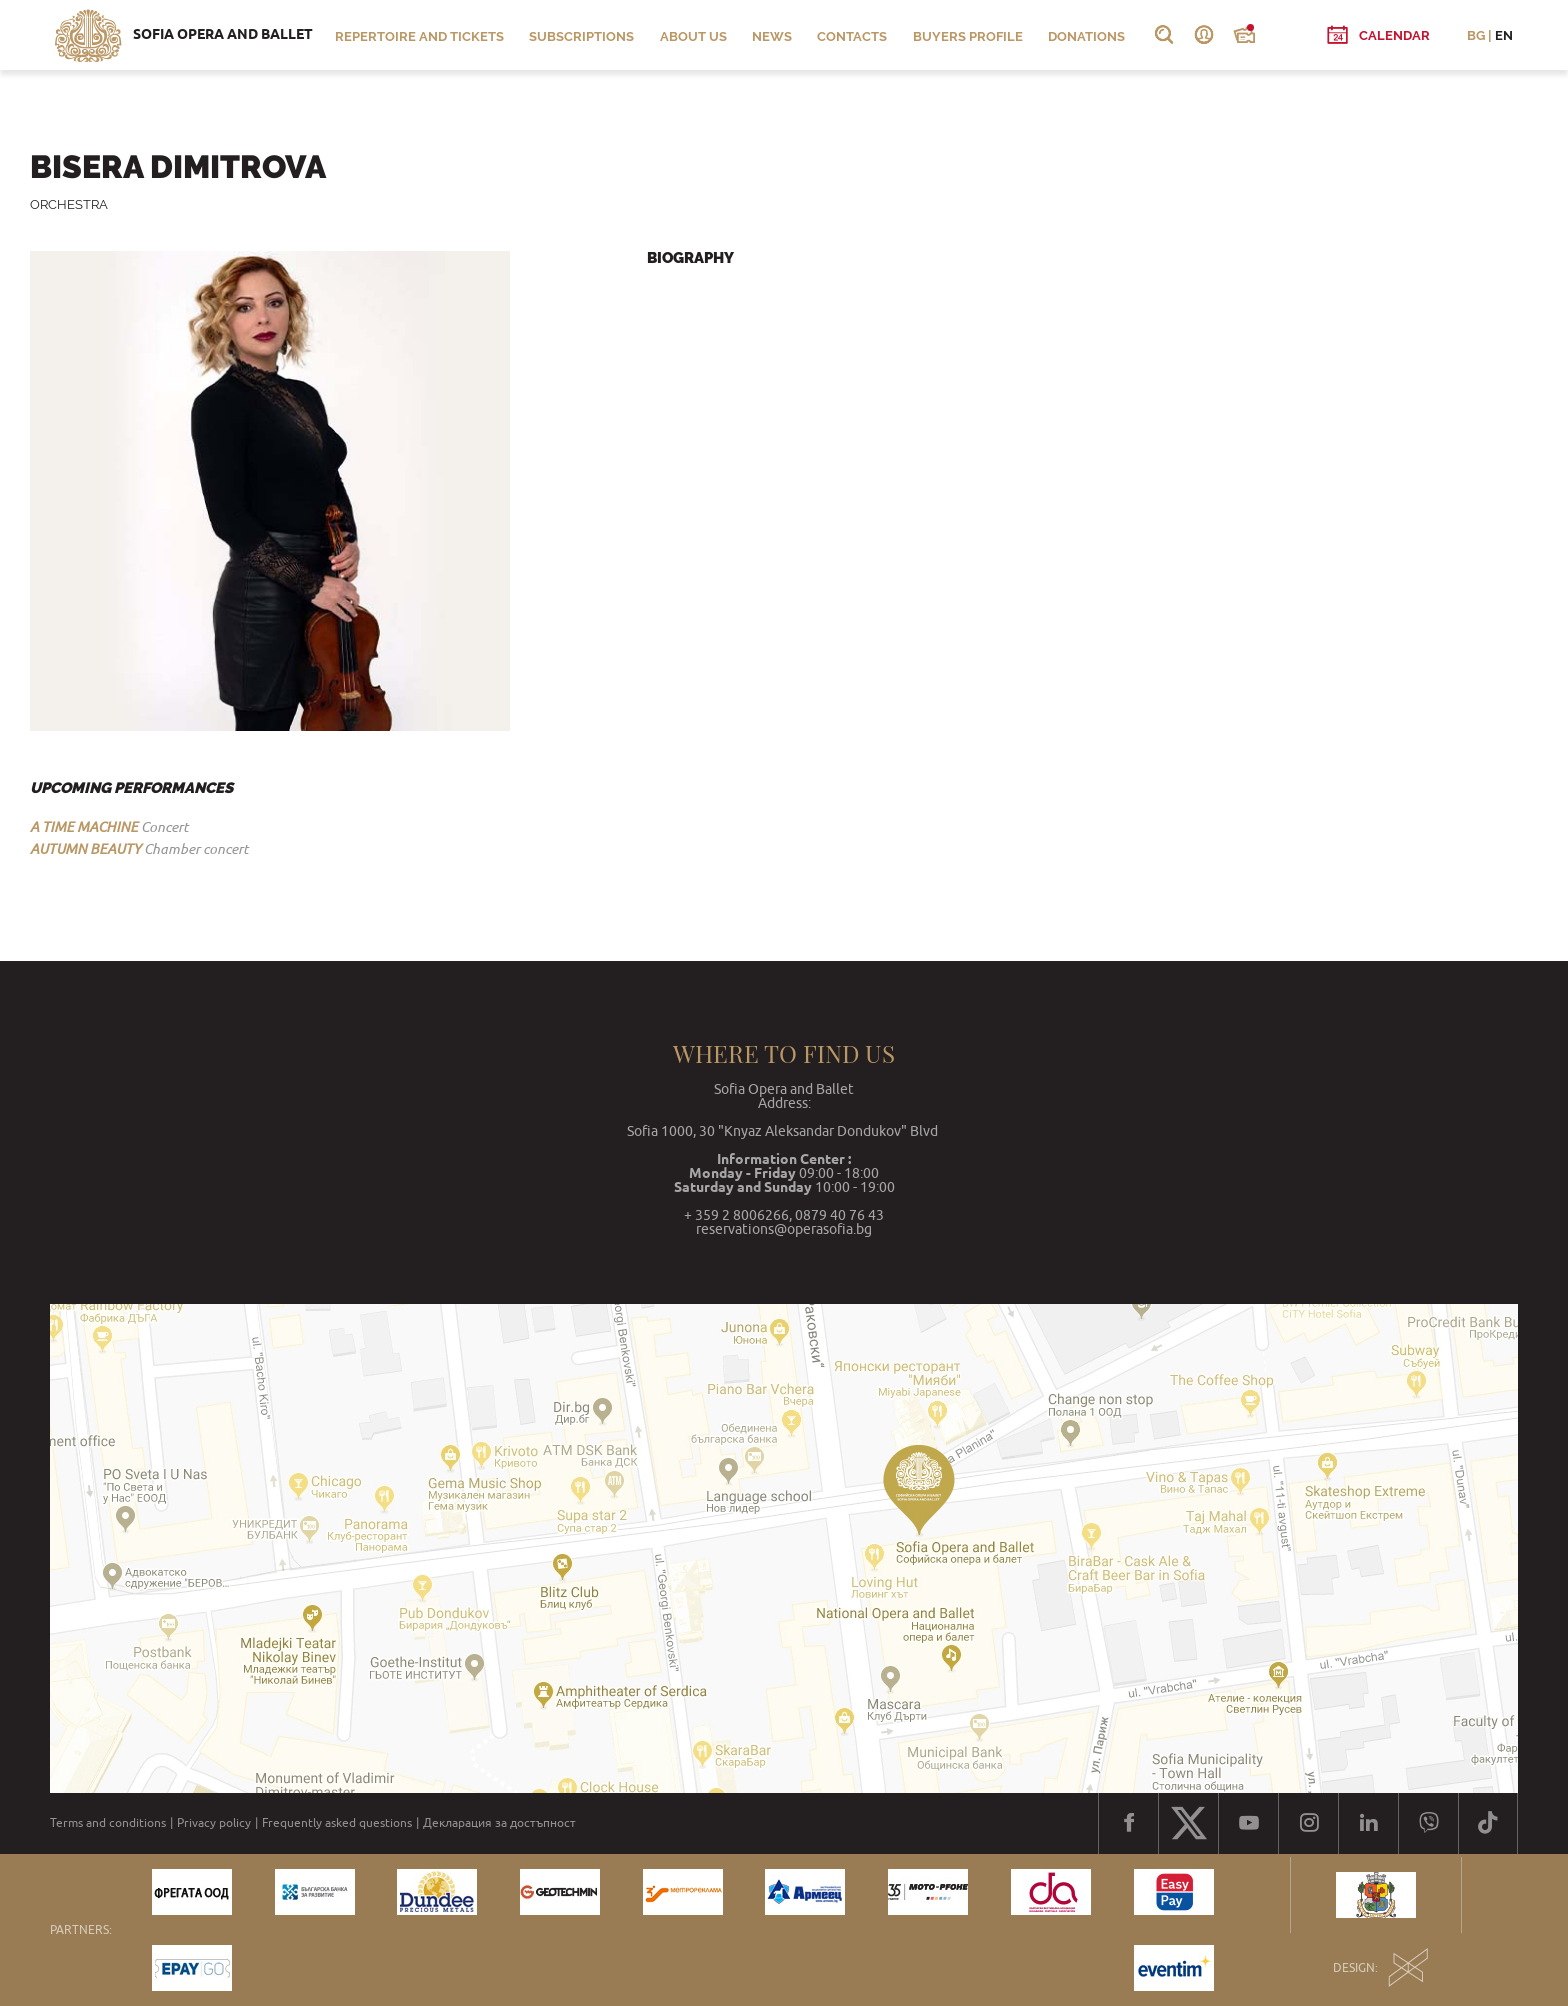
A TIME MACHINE (84, 827)
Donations (1086, 36)
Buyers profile (968, 36)
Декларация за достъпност (499, 1823)
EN (1504, 35)
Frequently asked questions (337, 1823)
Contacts (852, 36)
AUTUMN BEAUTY (85, 849)
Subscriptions (581, 36)
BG (1476, 35)
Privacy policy (214, 1823)
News (772, 36)
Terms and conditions (108, 1823)
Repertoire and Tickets (419, 36)
